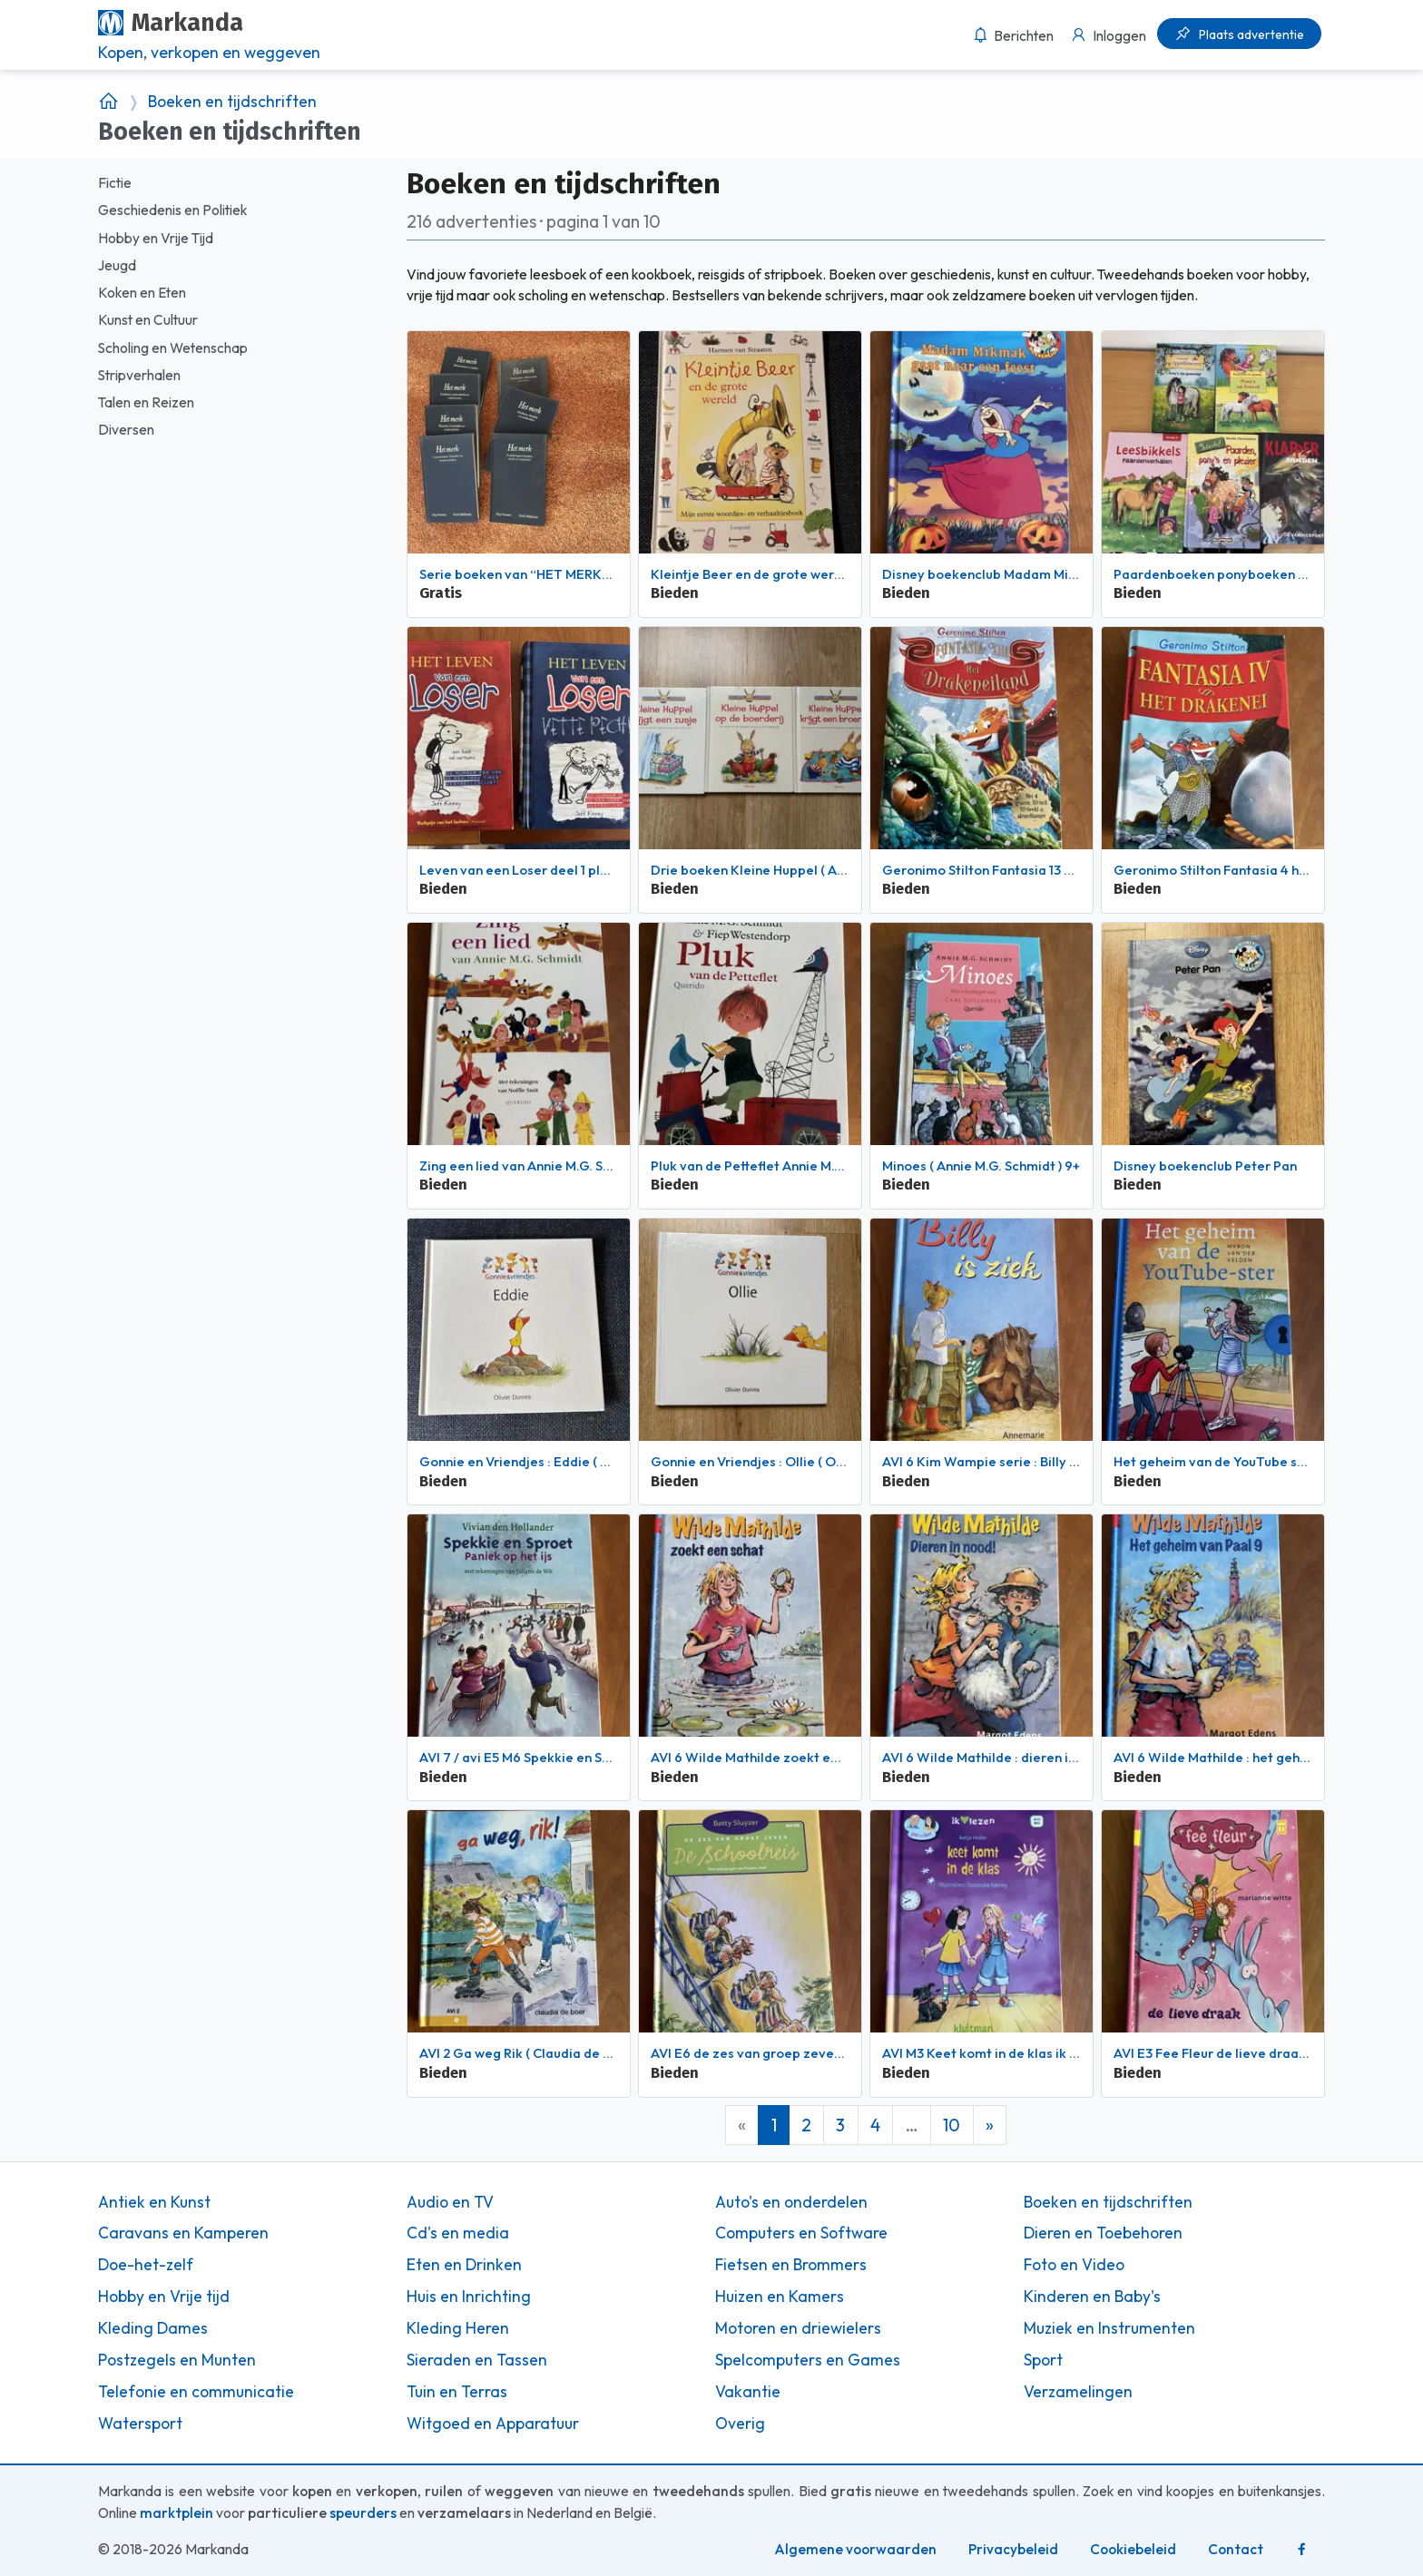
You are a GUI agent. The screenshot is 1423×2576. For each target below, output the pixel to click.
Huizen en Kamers (779, 2297)
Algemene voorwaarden (855, 2549)
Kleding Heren (458, 2328)
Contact (1235, 2549)
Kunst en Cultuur (148, 319)
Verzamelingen (1078, 2392)
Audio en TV (450, 2202)
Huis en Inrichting (469, 2297)
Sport (1043, 2360)
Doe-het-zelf (145, 2265)
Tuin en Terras (457, 2392)
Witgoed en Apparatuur (493, 2424)
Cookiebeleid (1133, 2549)
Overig (740, 2424)
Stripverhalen (139, 375)
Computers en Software (801, 2233)
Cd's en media (458, 2233)
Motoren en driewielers (798, 2328)
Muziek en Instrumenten (1109, 2328)
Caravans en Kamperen (183, 2233)
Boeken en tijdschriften (232, 102)
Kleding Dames (153, 2328)
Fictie (115, 182)
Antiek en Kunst (154, 2202)
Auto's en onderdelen (791, 2202)
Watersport (140, 2424)
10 (951, 2125)
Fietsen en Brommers (791, 2265)
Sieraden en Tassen (477, 2360)
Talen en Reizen (146, 402)
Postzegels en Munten (177, 2360)
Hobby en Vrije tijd (164, 2297)
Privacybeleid (1013, 2549)
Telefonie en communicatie (196, 2392)
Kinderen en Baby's (1092, 2297)
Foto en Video (1074, 2265)
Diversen (126, 429)
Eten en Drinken (464, 2265)
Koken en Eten (142, 292)
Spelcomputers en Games (807, 2360)
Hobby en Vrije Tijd (155, 238)
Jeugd (117, 265)
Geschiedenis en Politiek (172, 210)
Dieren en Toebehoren (1103, 2233)
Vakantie (747, 2392)
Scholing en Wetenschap (173, 348)
